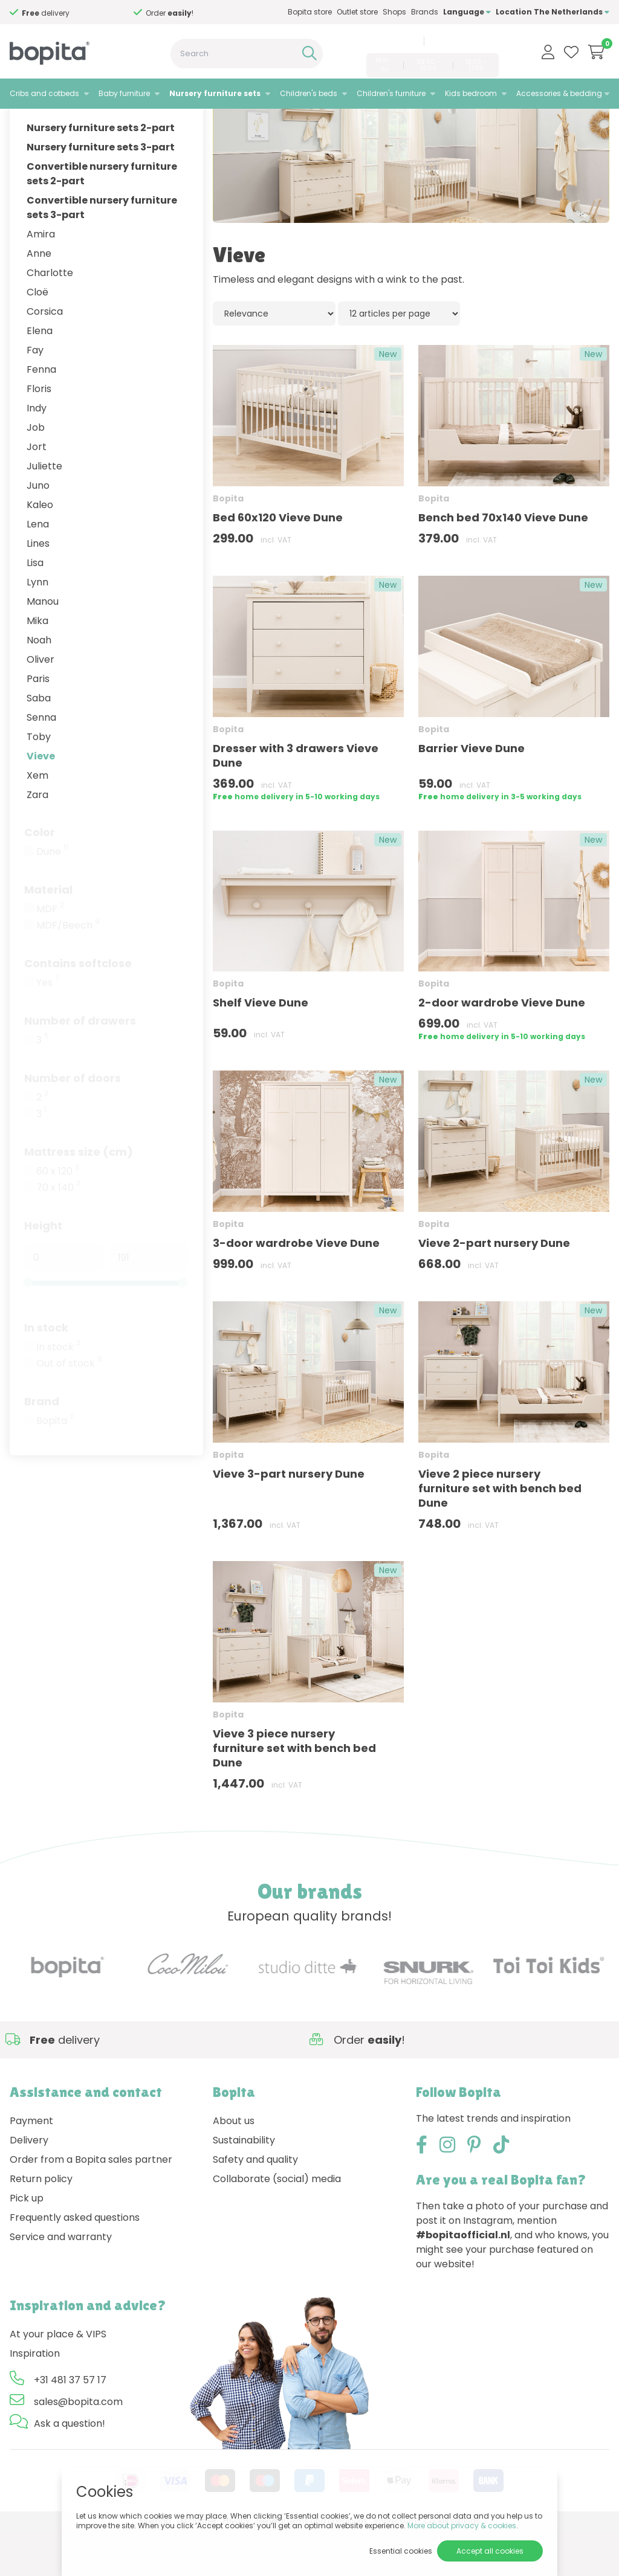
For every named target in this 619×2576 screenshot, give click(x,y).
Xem (37, 821)
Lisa (35, 608)
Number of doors (72, 1123)
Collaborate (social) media (277, 2225)
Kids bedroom (471, 93)
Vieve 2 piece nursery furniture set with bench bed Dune (500, 1534)
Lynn (37, 627)
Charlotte (50, 318)
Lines (38, 589)
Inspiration (35, 2399)
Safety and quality (255, 2205)
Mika (37, 666)
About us (233, 2167)
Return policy (41, 2225)
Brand (41, 1446)
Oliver (40, 705)
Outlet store (357, 12)
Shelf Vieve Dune (260, 1048)
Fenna (41, 415)
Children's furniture (391, 93)
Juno (38, 531)
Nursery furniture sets (215, 93)
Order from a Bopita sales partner (91, 2205)
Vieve (41, 801)
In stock (46, 1372)
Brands (424, 12)
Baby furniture (124, 93)
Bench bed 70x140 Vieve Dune (503, 562)
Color (39, 877)
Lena (38, 569)
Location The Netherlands (552, 12)
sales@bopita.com (463, 41)
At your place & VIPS (58, 2380)
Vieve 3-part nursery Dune (289, 1519)
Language (467, 12)
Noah (39, 685)
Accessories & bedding (559, 93)
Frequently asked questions (75, 2263)
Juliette (44, 511)
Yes (47, 1028)
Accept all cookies (489, 2551)
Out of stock (69, 1409)
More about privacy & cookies (461, 2525)
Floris (39, 434)
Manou (43, 647)
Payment (31, 2167)
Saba (39, 743)
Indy (37, 453)
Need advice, (67, 13)
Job (36, 473)
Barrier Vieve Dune (471, 793)
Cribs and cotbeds (44, 93)
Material (48, 934)
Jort (37, 492)
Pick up (27, 2244)
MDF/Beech (68, 971)
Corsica (45, 357)
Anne (39, 299)
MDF (50, 954)
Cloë (37, 337)
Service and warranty (61, 2283)
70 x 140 (58, 1233)
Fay (35, 395)
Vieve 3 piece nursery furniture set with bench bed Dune (294, 1793)
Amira (41, 279)
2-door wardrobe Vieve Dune (501, 1048)
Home (22, 124)
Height (43, 1270)
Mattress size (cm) (78, 1197)
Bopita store (310, 12)
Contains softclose (78, 1008)
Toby (39, 782)
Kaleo (40, 550)
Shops (394, 12)
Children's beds (308, 93)
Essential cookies (400, 2551)
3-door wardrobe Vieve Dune (296, 1288)
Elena (40, 376)
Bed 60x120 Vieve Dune (278, 562)
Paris (38, 724)
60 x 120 (57, 1217)
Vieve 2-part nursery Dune (494, 1288)
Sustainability (244, 2186)
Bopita (55, 1466)
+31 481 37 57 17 (389, 41)
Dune (52, 897)
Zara (37, 840)
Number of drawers (80, 1066)
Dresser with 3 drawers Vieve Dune (295, 801)
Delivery (29, 2186)
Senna (41, 763)
